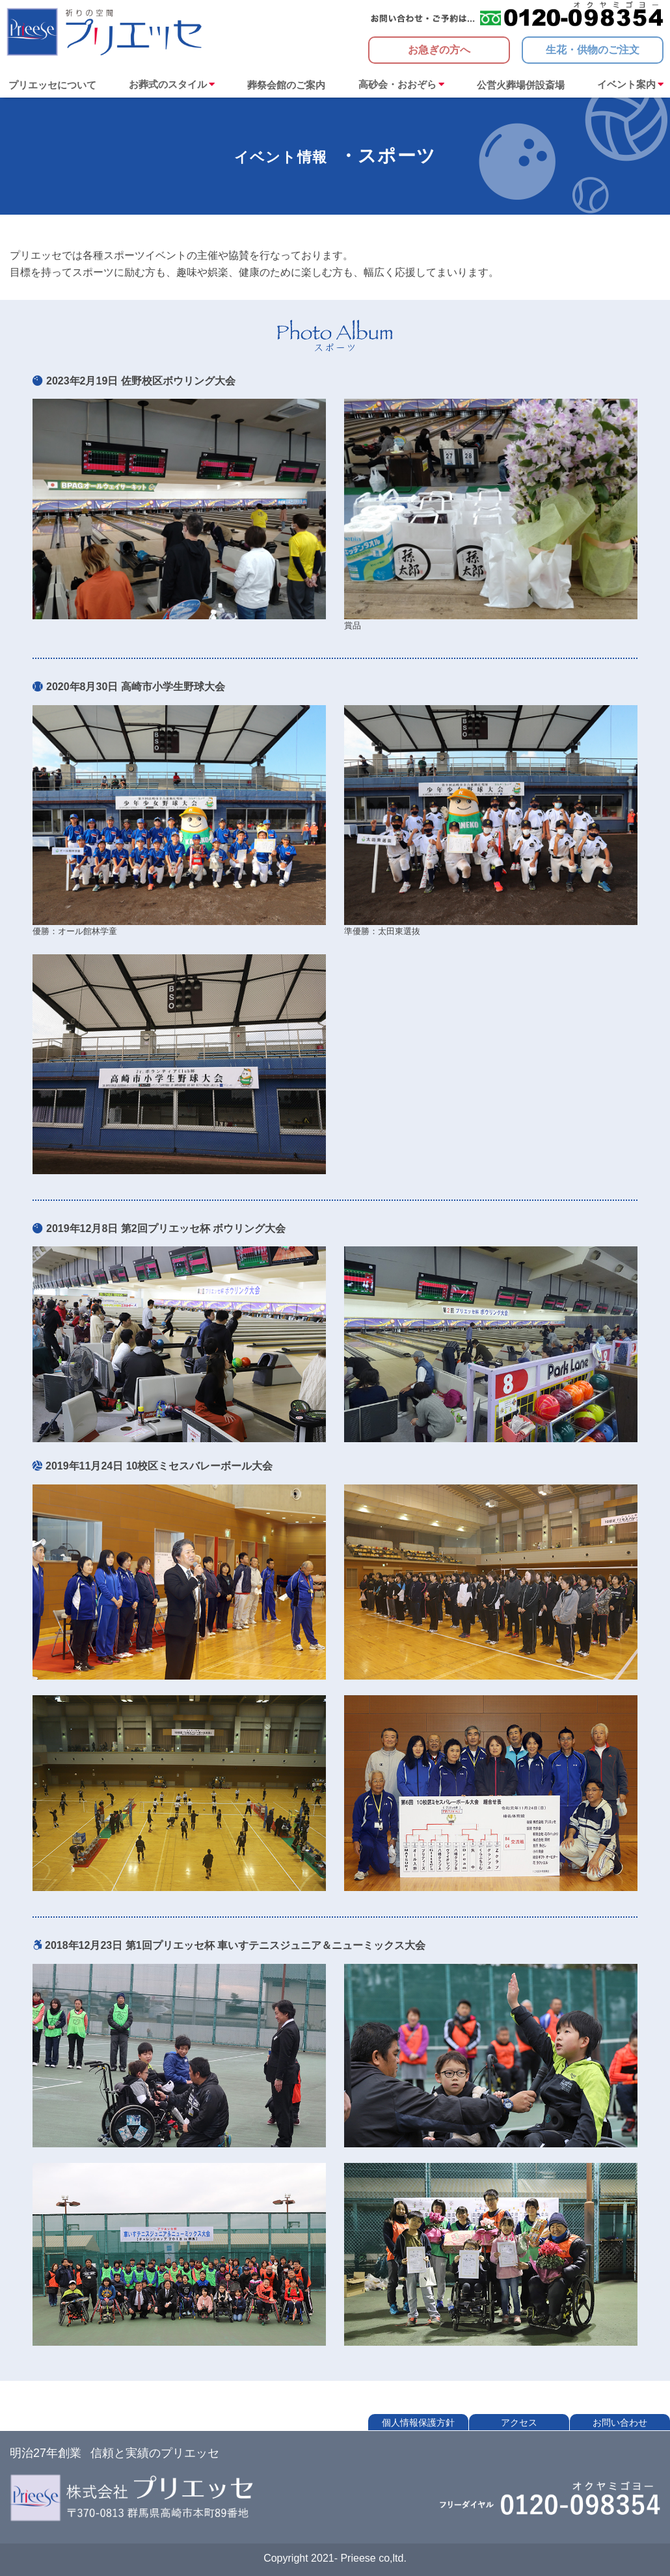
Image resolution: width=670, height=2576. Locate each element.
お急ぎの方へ (439, 49)
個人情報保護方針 (418, 2422)
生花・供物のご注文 (592, 49)
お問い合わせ (620, 2422)
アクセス (519, 2422)
